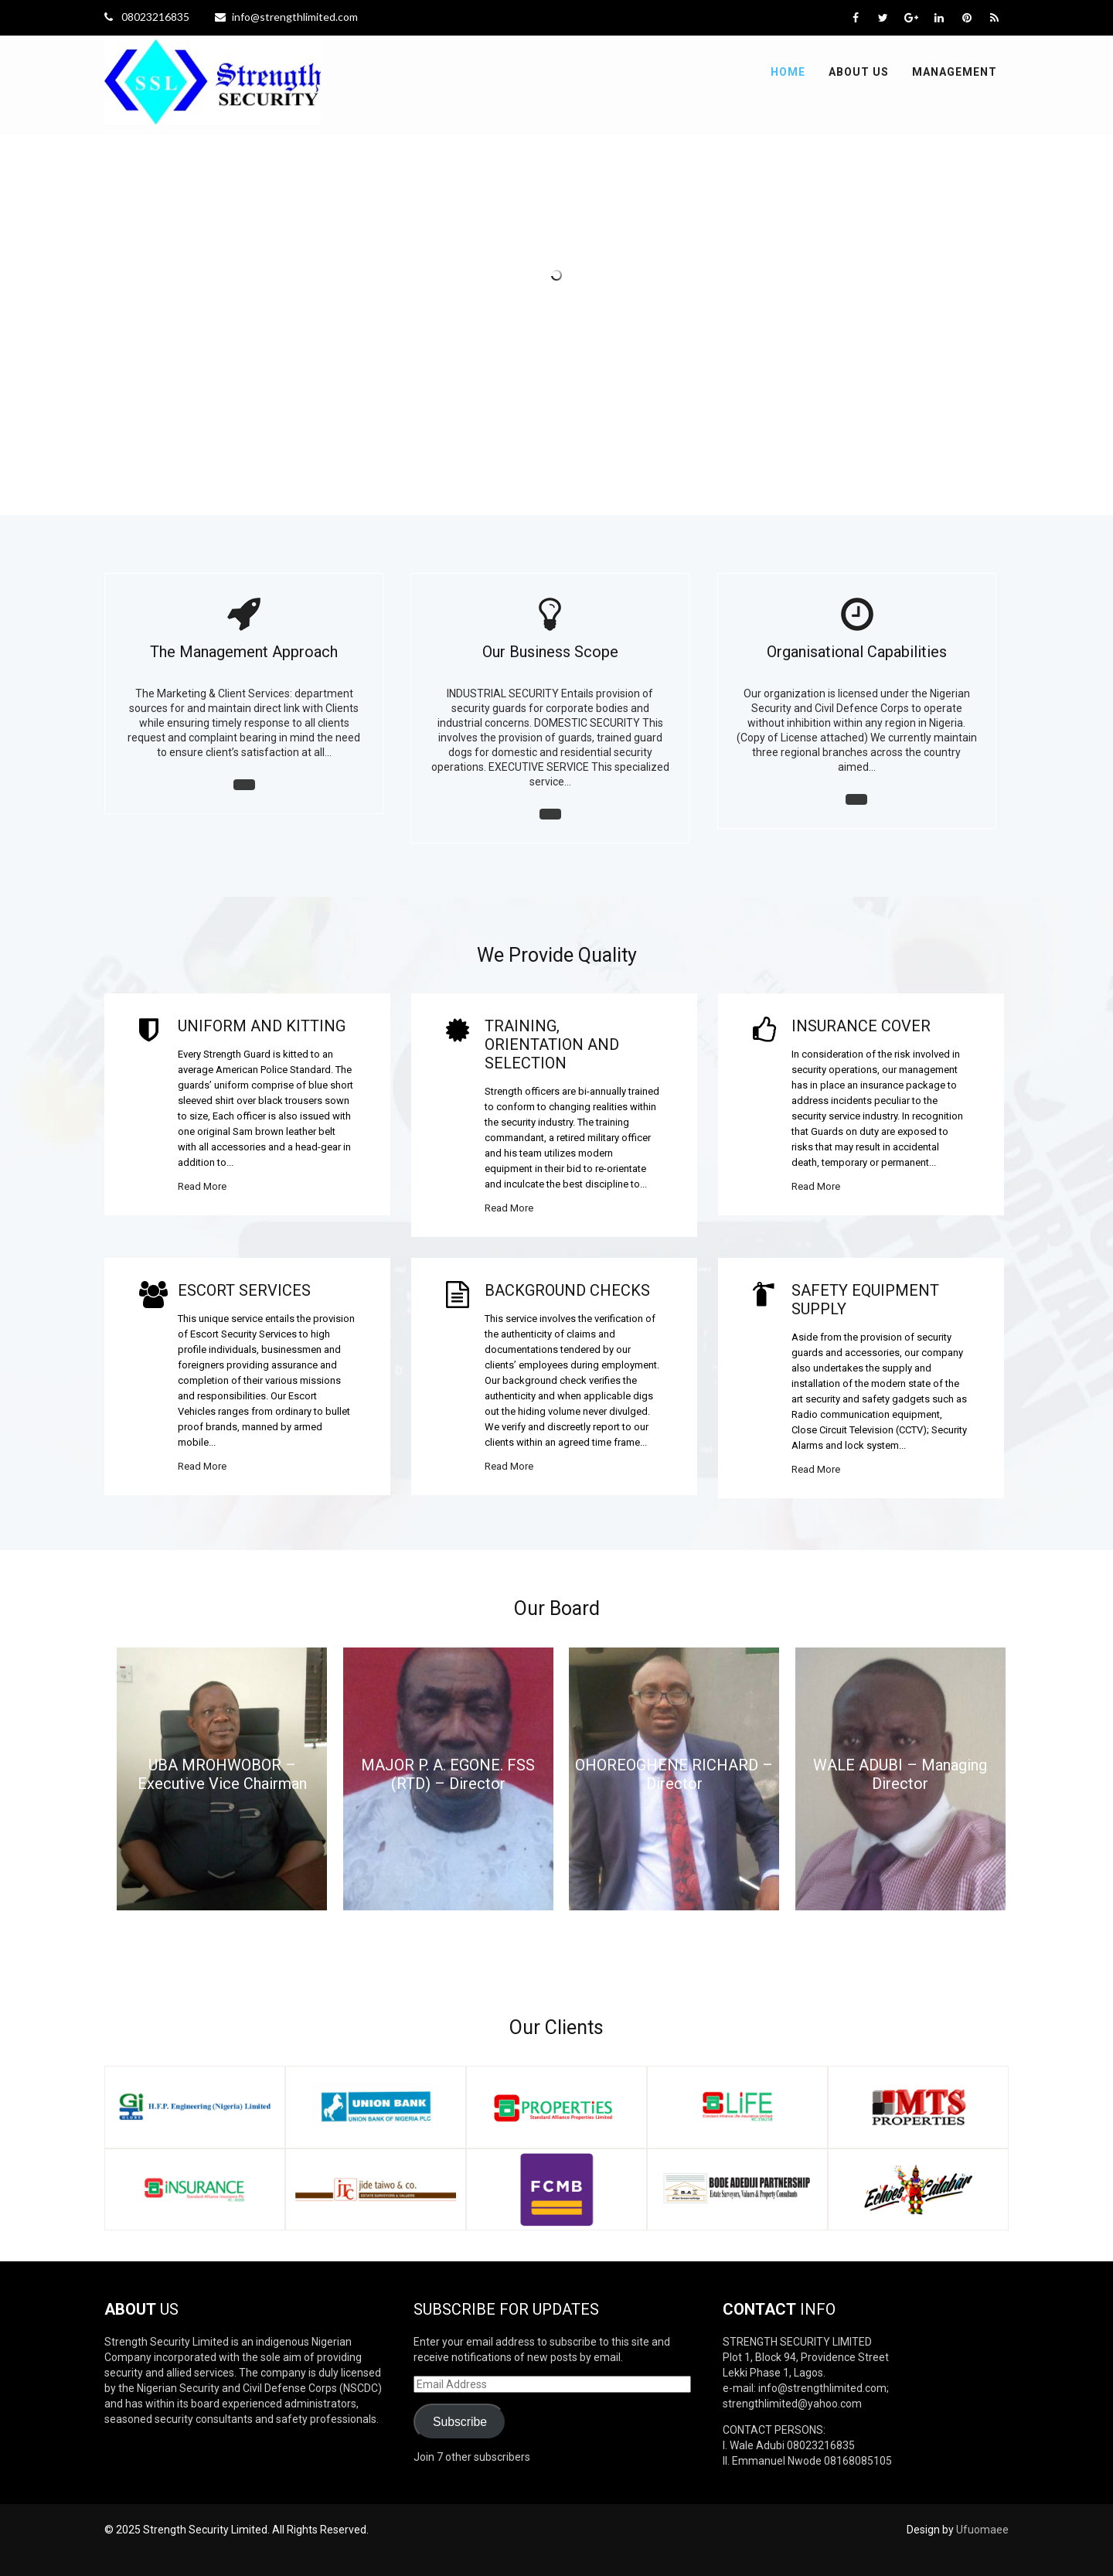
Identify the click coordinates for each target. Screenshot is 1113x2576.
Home (788, 72)
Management (954, 72)
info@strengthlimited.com (286, 16)
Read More (202, 1186)
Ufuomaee (982, 2529)
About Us (859, 72)
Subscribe (460, 2421)
